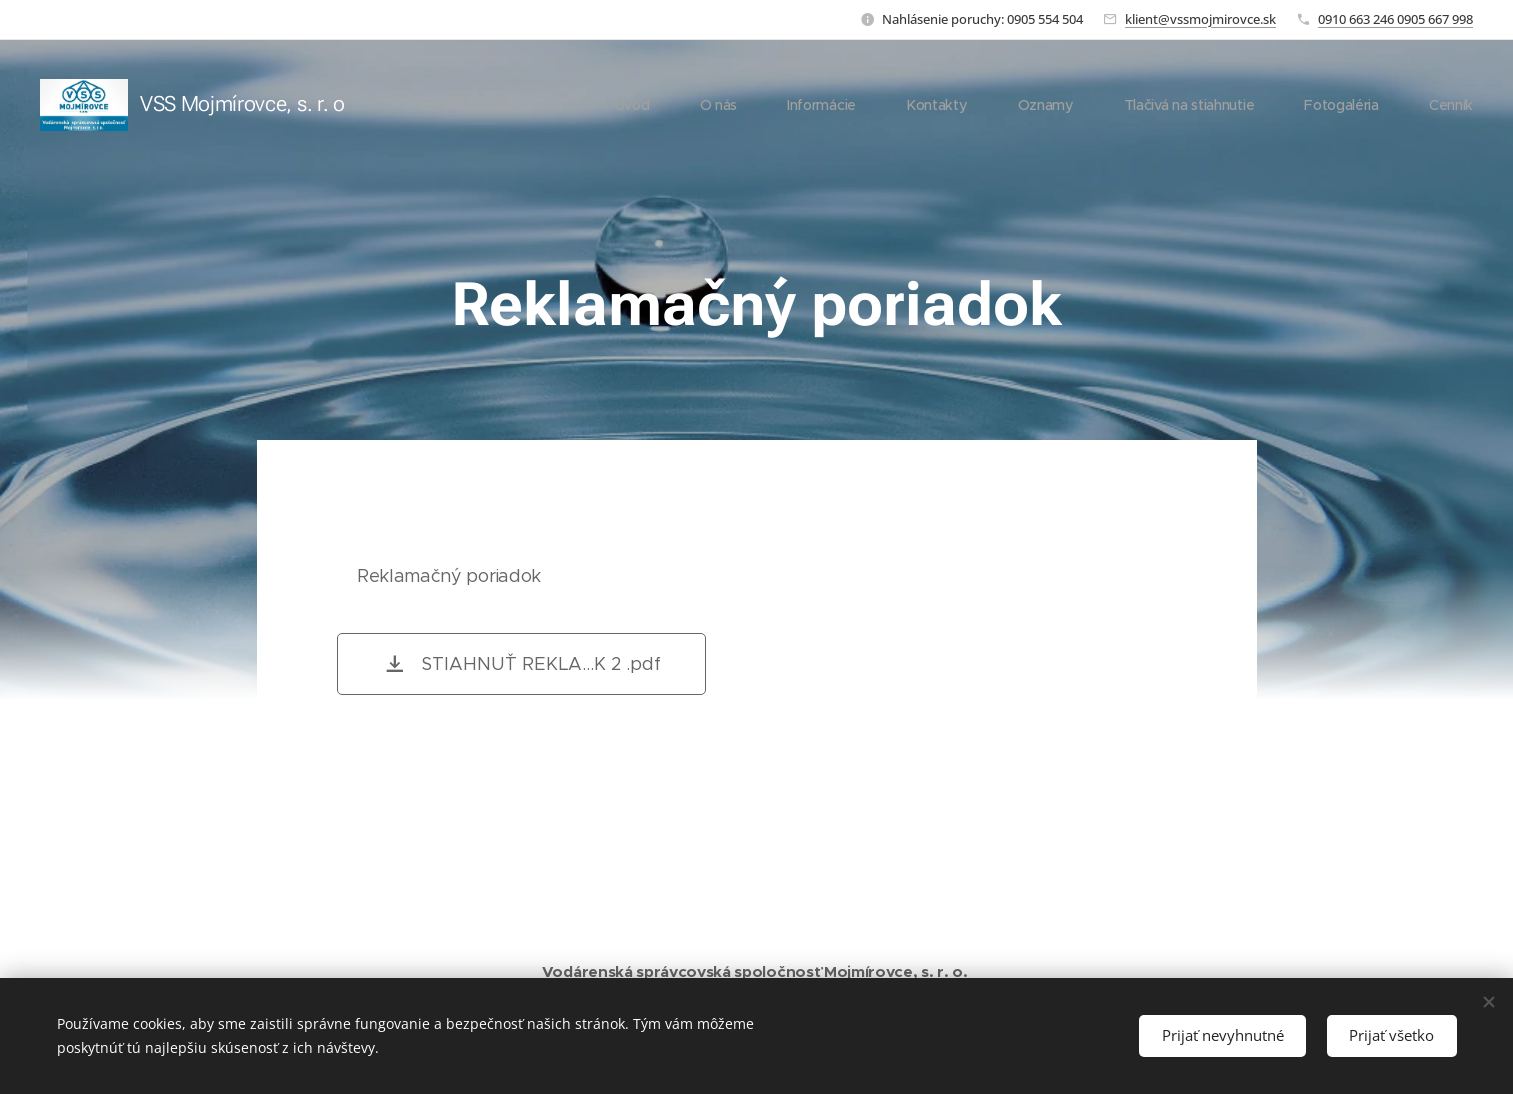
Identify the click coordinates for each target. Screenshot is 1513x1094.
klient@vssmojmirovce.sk (1200, 19)
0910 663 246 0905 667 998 (1395, 19)
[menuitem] (627, 105)
